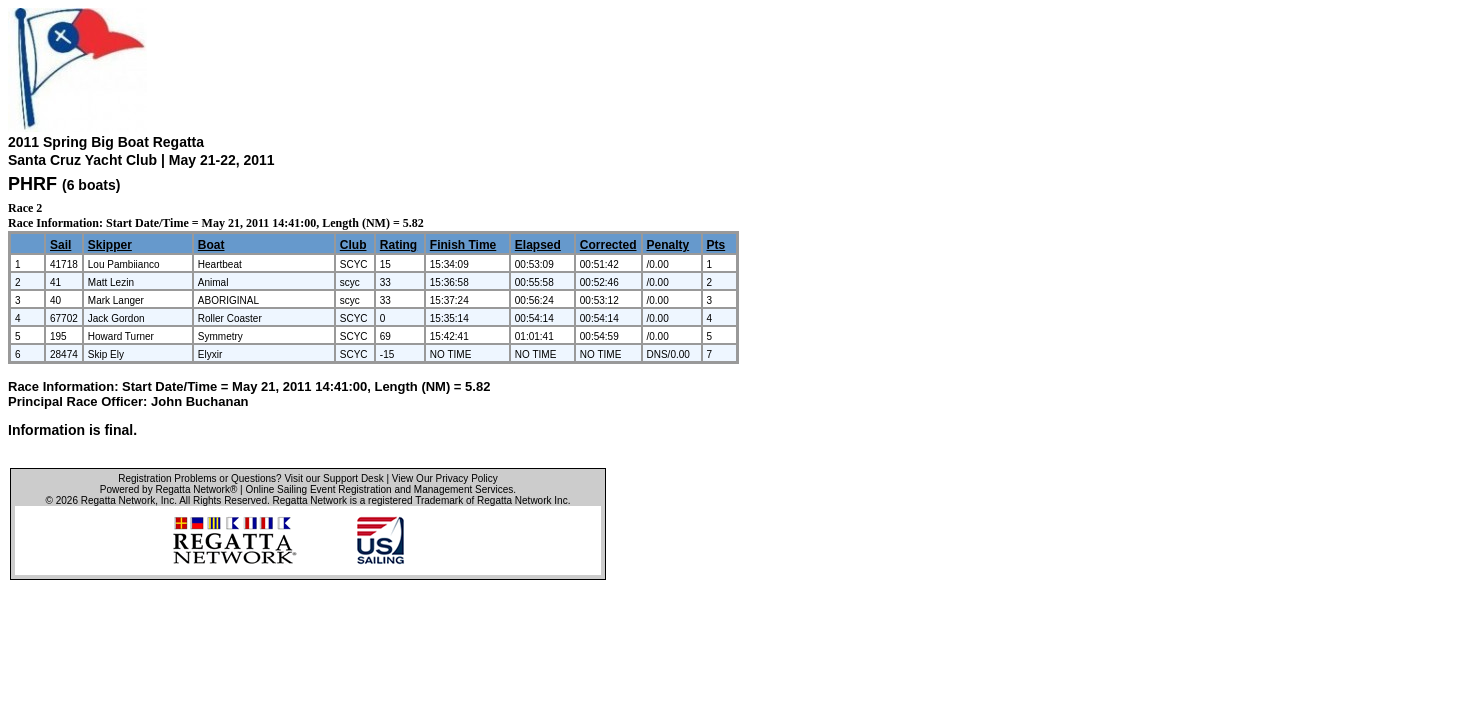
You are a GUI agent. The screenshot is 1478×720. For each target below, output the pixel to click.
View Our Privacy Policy (445, 478)
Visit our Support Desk (333, 478)
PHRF (32, 184)
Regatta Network (118, 500)
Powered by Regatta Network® (168, 489)
